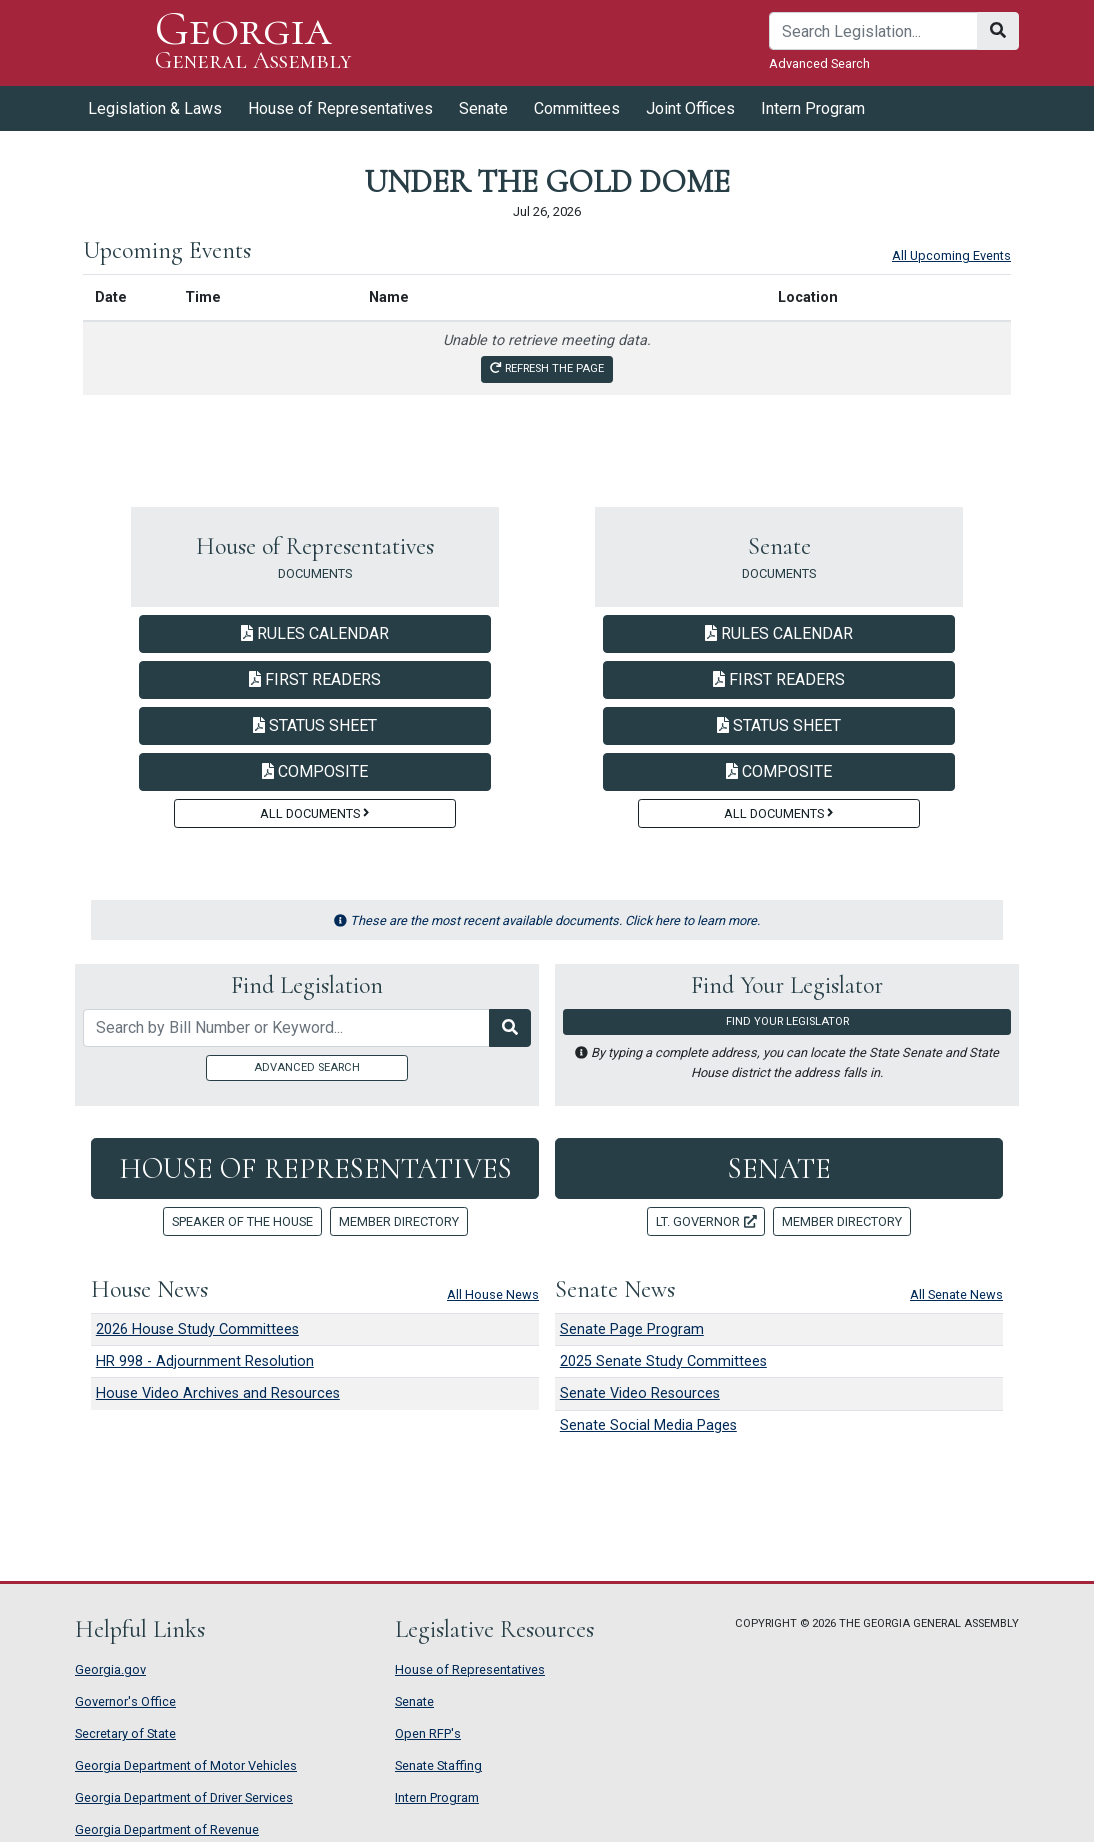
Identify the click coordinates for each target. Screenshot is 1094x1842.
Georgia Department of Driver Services (184, 1797)
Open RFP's (428, 1733)
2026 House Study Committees (197, 1329)
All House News (493, 1294)
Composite (315, 771)
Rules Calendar (315, 633)
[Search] (873, 31)
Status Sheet (315, 725)
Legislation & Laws (155, 108)
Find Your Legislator (787, 1021)
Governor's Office (125, 1701)
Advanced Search (819, 63)
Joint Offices (690, 108)
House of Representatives (340, 108)
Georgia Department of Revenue (167, 1829)
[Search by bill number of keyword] (286, 1028)
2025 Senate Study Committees (663, 1361)
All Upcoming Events (951, 255)
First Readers (315, 679)
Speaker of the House (242, 1221)
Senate (483, 108)
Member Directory (399, 1221)
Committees (577, 108)
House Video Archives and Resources (218, 1393)
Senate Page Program (632, 1329)
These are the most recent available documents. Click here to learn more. (547, 920)
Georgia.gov (110, 1669)
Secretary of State (125, 1733)
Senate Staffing (438, 1765)
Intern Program (813, 108)
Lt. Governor (706, 1221)
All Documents (314, 813)
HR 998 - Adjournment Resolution (205, 1361)
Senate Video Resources (640, 1393)
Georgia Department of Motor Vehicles (186, 1765)
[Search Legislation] (510, 1028)
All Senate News (956, 1294)
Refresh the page (547, 368)
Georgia (253, 42)
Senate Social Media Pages (648, 1425)
